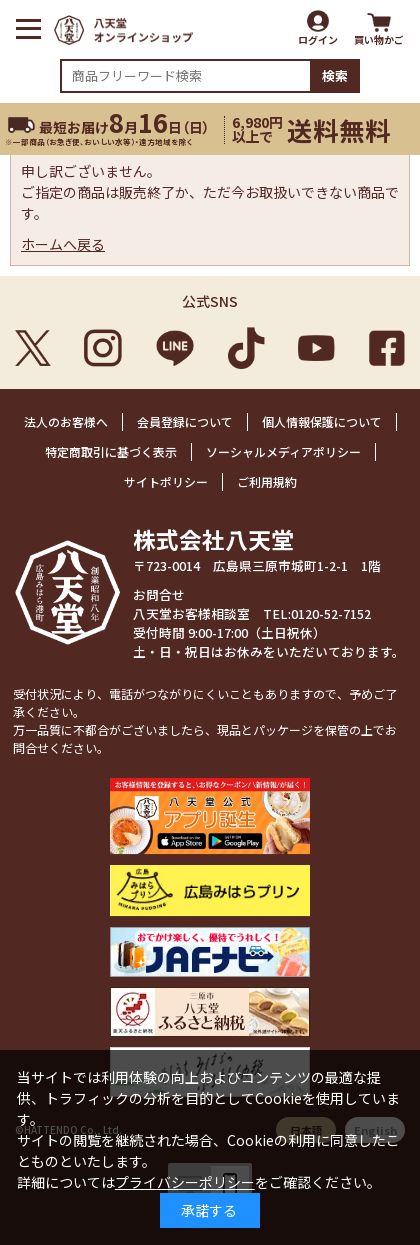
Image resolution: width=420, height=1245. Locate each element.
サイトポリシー (166, 481)
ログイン (318, 39)
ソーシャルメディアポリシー (283, 451)
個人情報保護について (322, 421)
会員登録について (185, 421)
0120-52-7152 (331, 613)
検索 (335, 75)
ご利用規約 (267, 481)
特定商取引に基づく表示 (111, 451)
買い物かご (379, 39)
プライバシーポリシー (185, 1182)
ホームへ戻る (63, 244)
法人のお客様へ (66, 421)
